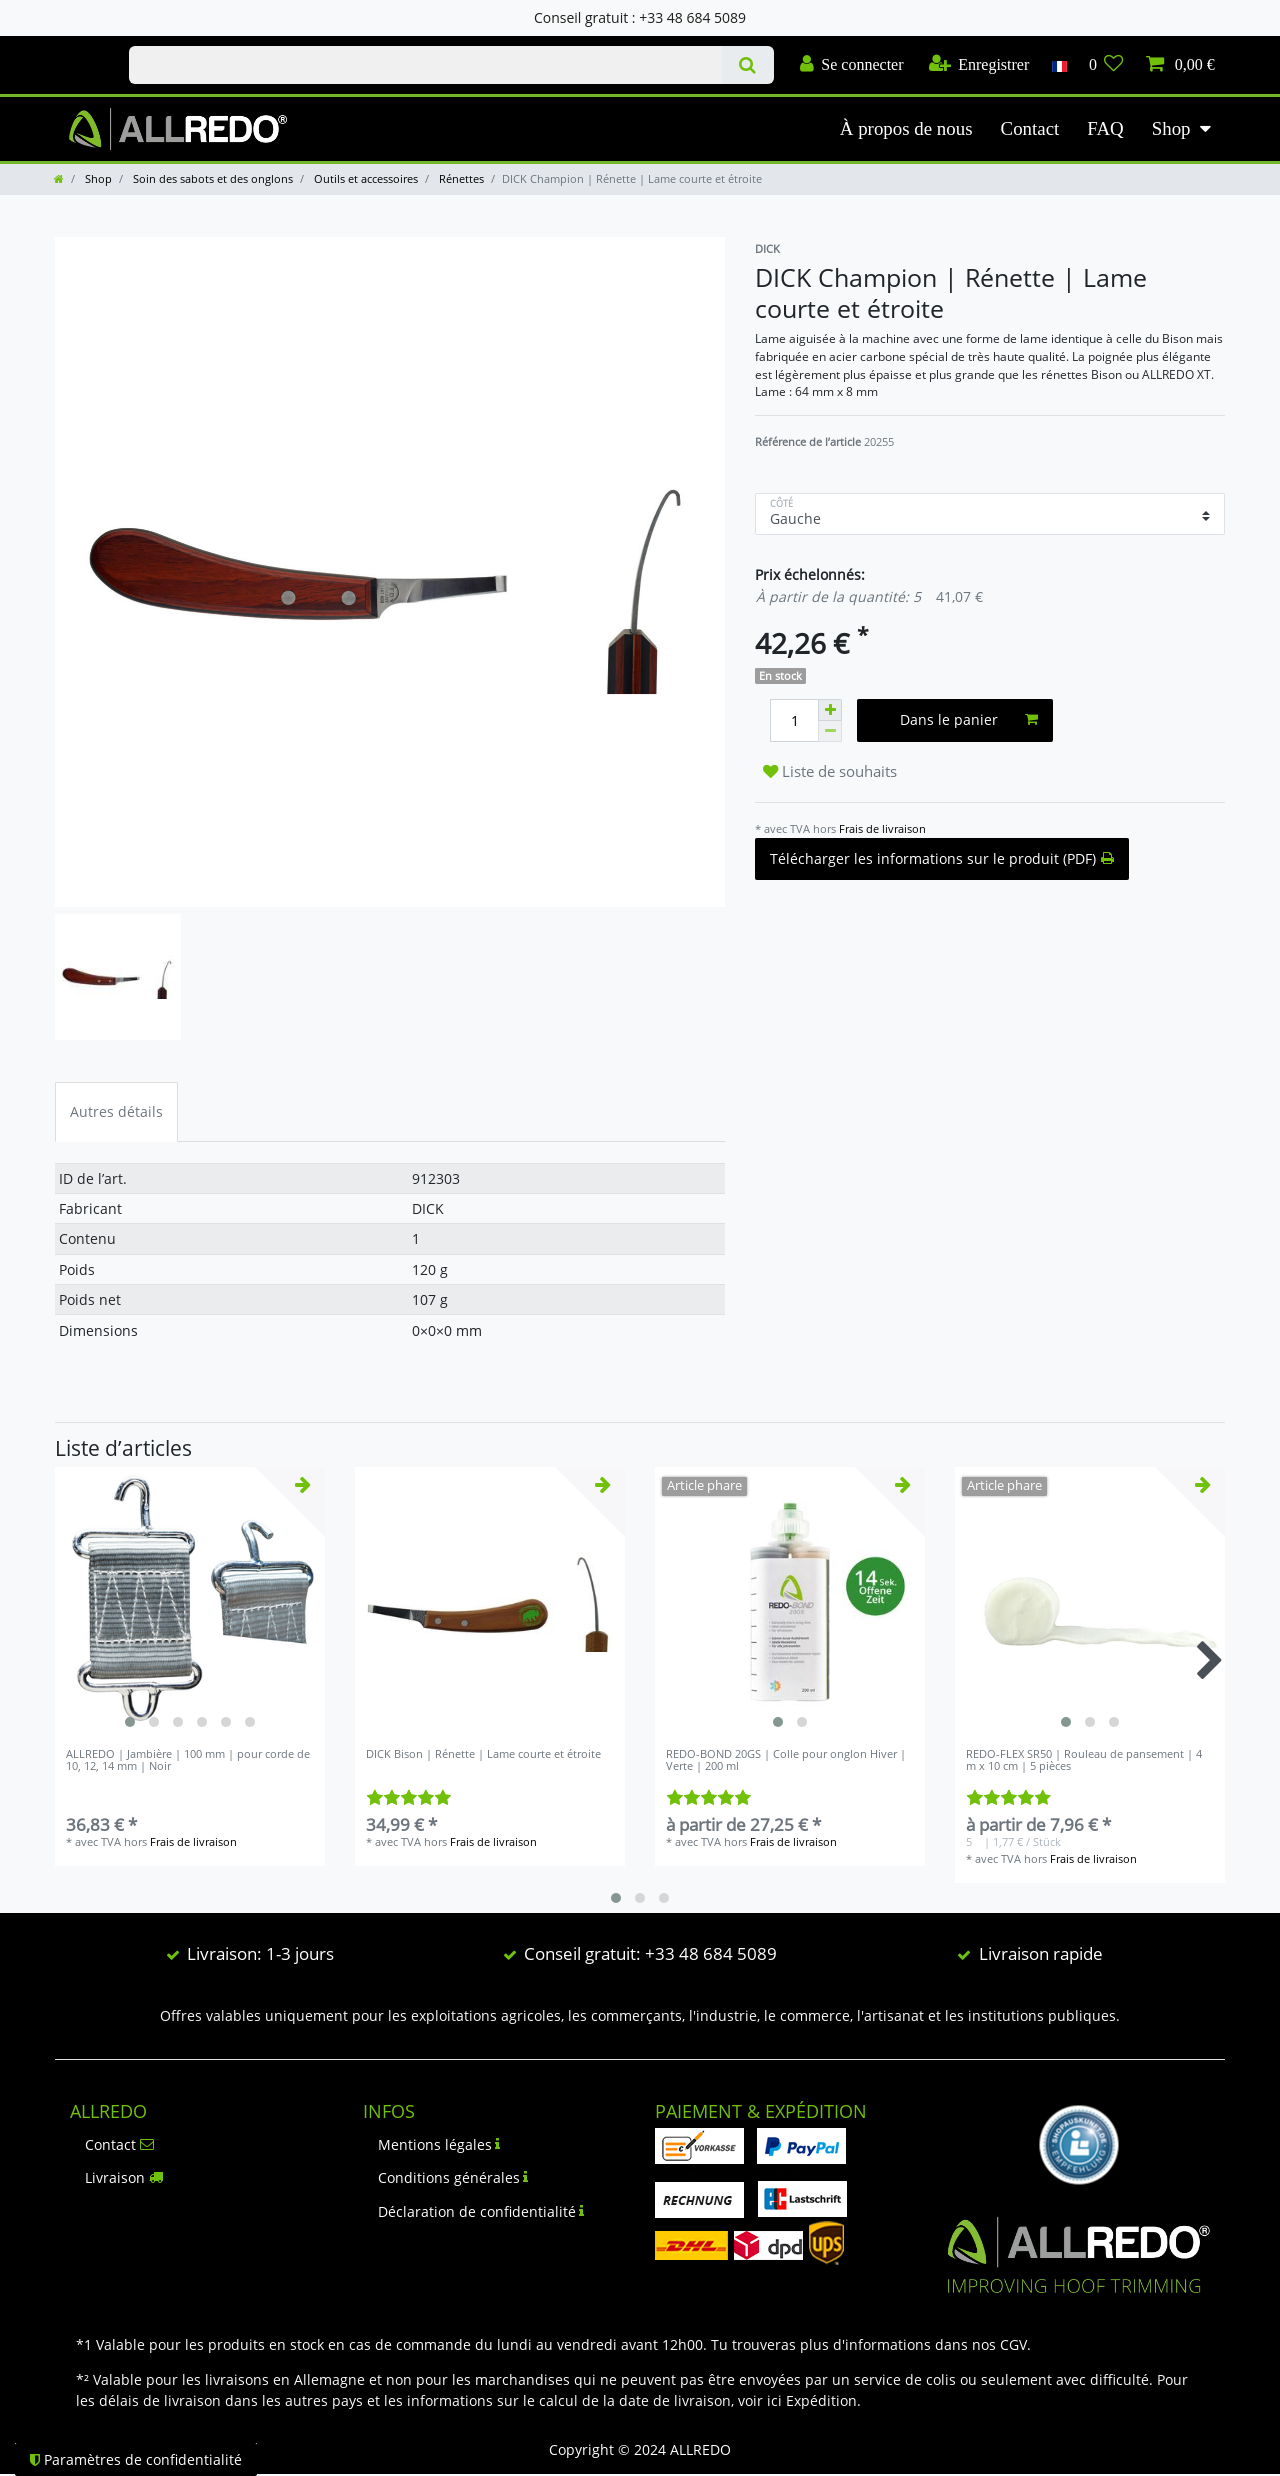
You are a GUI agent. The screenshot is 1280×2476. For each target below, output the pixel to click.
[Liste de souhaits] (1106, 65)
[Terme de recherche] (425, 65)
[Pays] (1058, 65)
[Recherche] (747, 65)
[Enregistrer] (979, 65)
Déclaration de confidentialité (481, 2211)
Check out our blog (71, 47)
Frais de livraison (882, 828)
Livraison (124, 2177)
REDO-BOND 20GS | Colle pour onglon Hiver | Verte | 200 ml (786, 1760)
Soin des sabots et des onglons (211, 178)
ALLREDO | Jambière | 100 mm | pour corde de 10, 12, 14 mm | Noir (188, 1760)
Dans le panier (969, 719)
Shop (1171, 128)
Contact (1030, 128)
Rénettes (460, 178)
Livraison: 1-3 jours (260, 1953)
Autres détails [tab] (116, 1111)
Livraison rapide (1041, 1953)
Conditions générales (453, 2177)
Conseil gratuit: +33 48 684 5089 (650, 1953)
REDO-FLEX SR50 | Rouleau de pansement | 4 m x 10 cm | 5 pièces (1084, 1760)
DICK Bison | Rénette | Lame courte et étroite (483, 1754)
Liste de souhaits (830, 771)
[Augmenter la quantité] (830, 710)
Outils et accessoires (364, 178)
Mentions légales (439, 2144)
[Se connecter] (852, 65)
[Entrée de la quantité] (794, 720)
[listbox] (190, 1602)
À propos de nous (906, 128)
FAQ (1105, 128)
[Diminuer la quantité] (830, 731)
